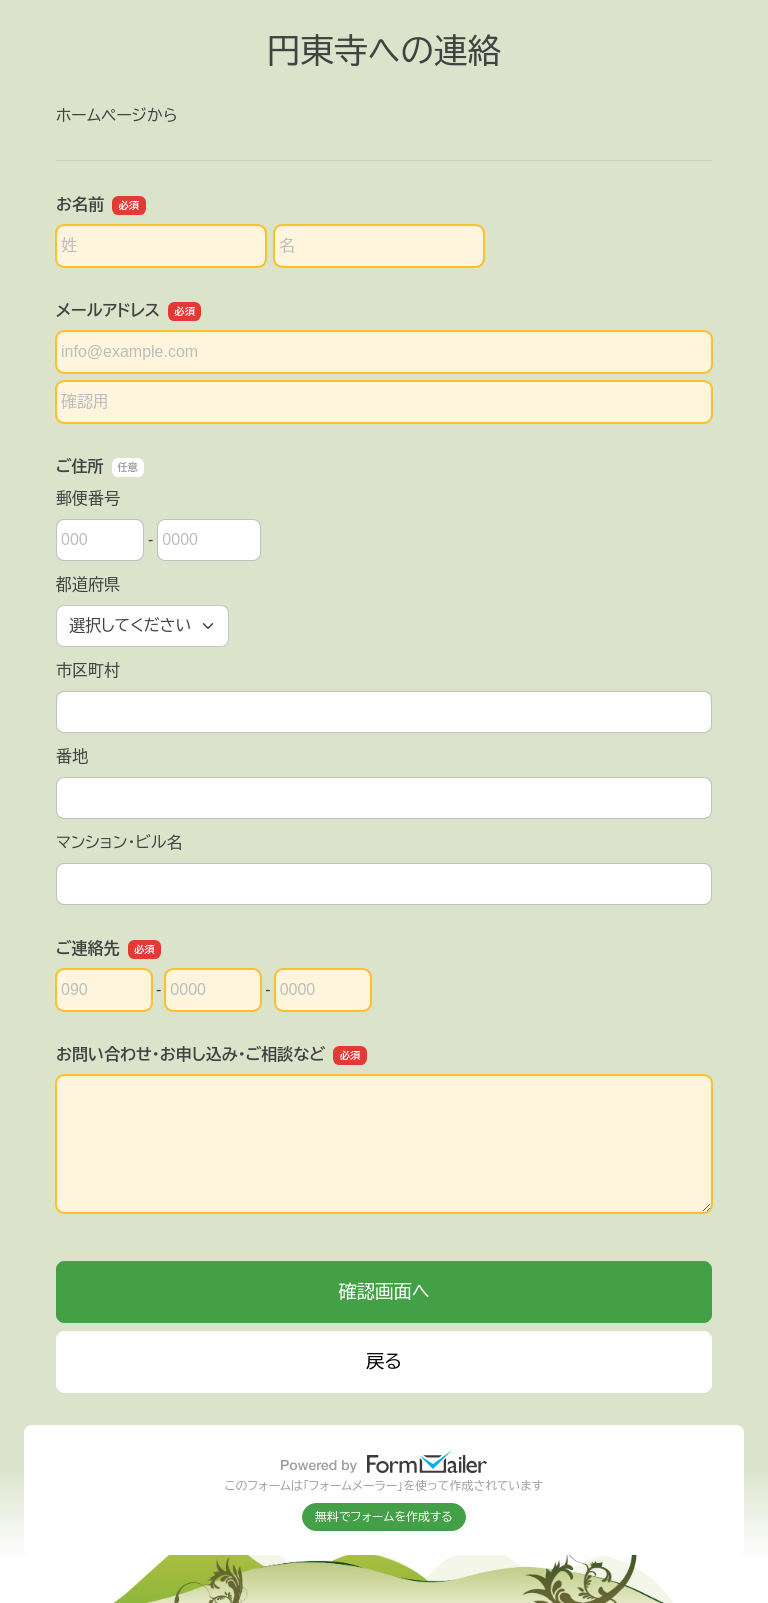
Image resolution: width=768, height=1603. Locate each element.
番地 (72, 756)
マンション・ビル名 (119, 842)
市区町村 (88, 670)
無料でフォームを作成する (384, 1517)
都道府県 (88, 584)
